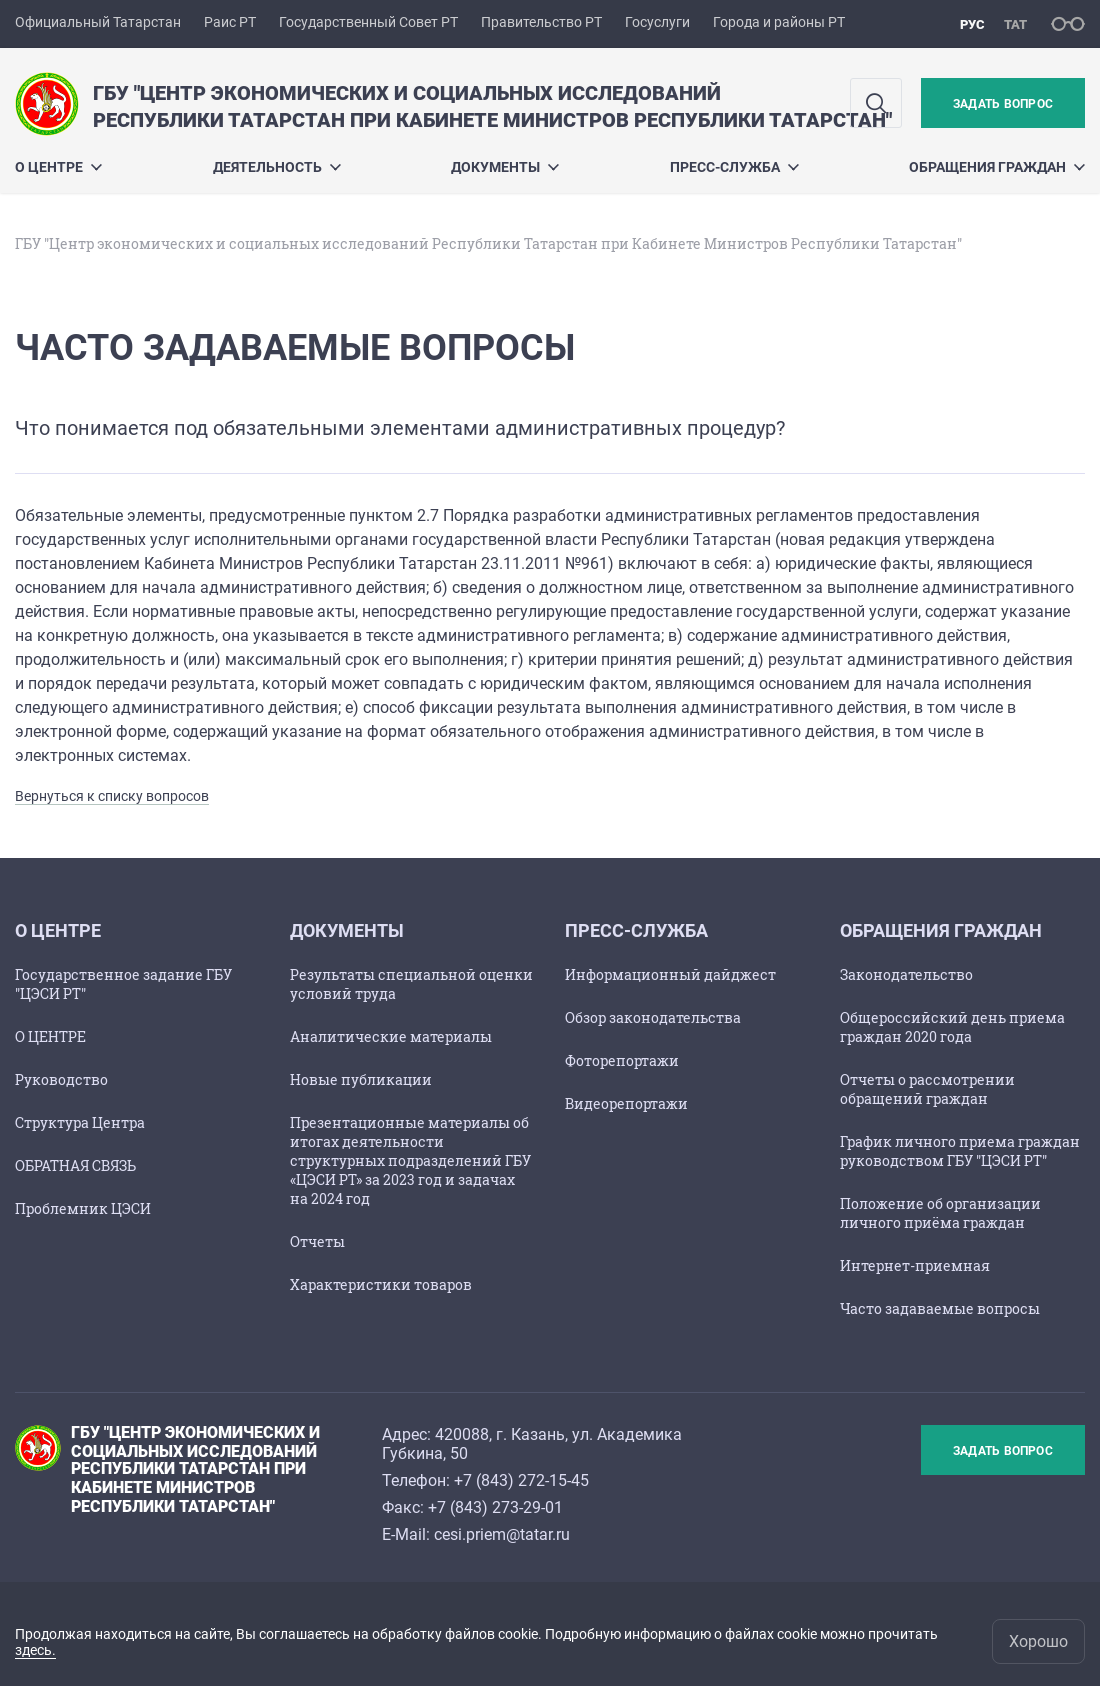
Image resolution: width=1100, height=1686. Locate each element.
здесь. (35, 1650)
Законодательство (906, 974)
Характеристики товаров (381, 1284)
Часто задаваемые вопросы (940, 1308)
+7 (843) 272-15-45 (521, 1480)
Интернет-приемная (915, 1265)
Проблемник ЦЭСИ (83, 1208)
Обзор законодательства (653, 1017)
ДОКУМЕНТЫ (505, 167)
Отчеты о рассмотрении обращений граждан (927, 1089)
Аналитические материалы (391, 1036)
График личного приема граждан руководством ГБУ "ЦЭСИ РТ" (960, 1151)
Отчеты (317, 1241)
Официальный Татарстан (98, 22)
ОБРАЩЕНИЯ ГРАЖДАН (997, 167)
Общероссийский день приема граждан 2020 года (952, 1027)
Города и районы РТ (779, 22)
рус (972, 24)
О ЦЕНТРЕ (58, 167)
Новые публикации (361, 1079)
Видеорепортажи (626, 1103)
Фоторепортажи (622, 1060)
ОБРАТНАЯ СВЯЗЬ (75, 1165)
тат (1015, 24)
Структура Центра (80, 1122)
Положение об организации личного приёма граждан (940, 1213)
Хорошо (1038, 1641)
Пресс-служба (734, 167)
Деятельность (277, 167)
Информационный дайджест (670, 974)
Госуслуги (657, 22)
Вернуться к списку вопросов (112, 796)
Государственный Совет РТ (368, 22)
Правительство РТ (541, 22)
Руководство (61, 1079)
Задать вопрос (1003, 104)
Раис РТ (230, 22)
